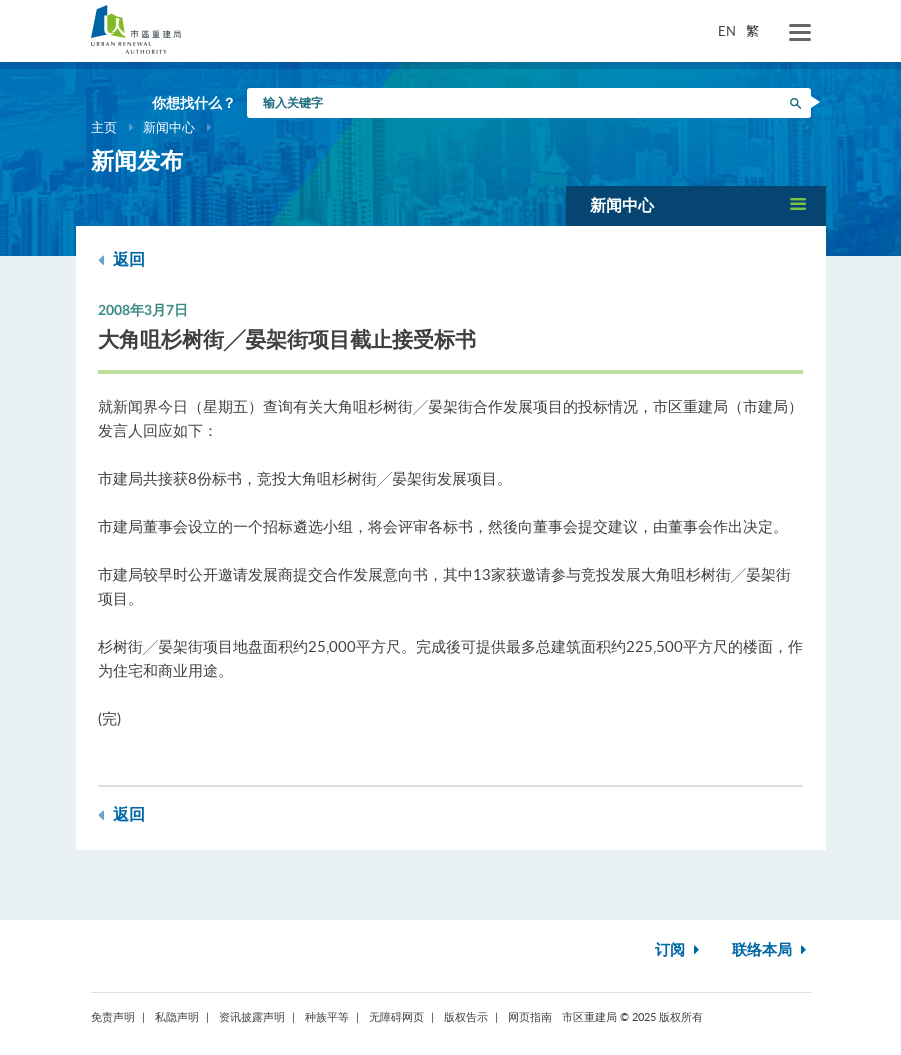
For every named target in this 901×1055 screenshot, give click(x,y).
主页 (104, 127)
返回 (121, 259)
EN (727, 31)
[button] (696, 205)
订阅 (679, 950)
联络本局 (771, 950)
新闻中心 (169, 127)
